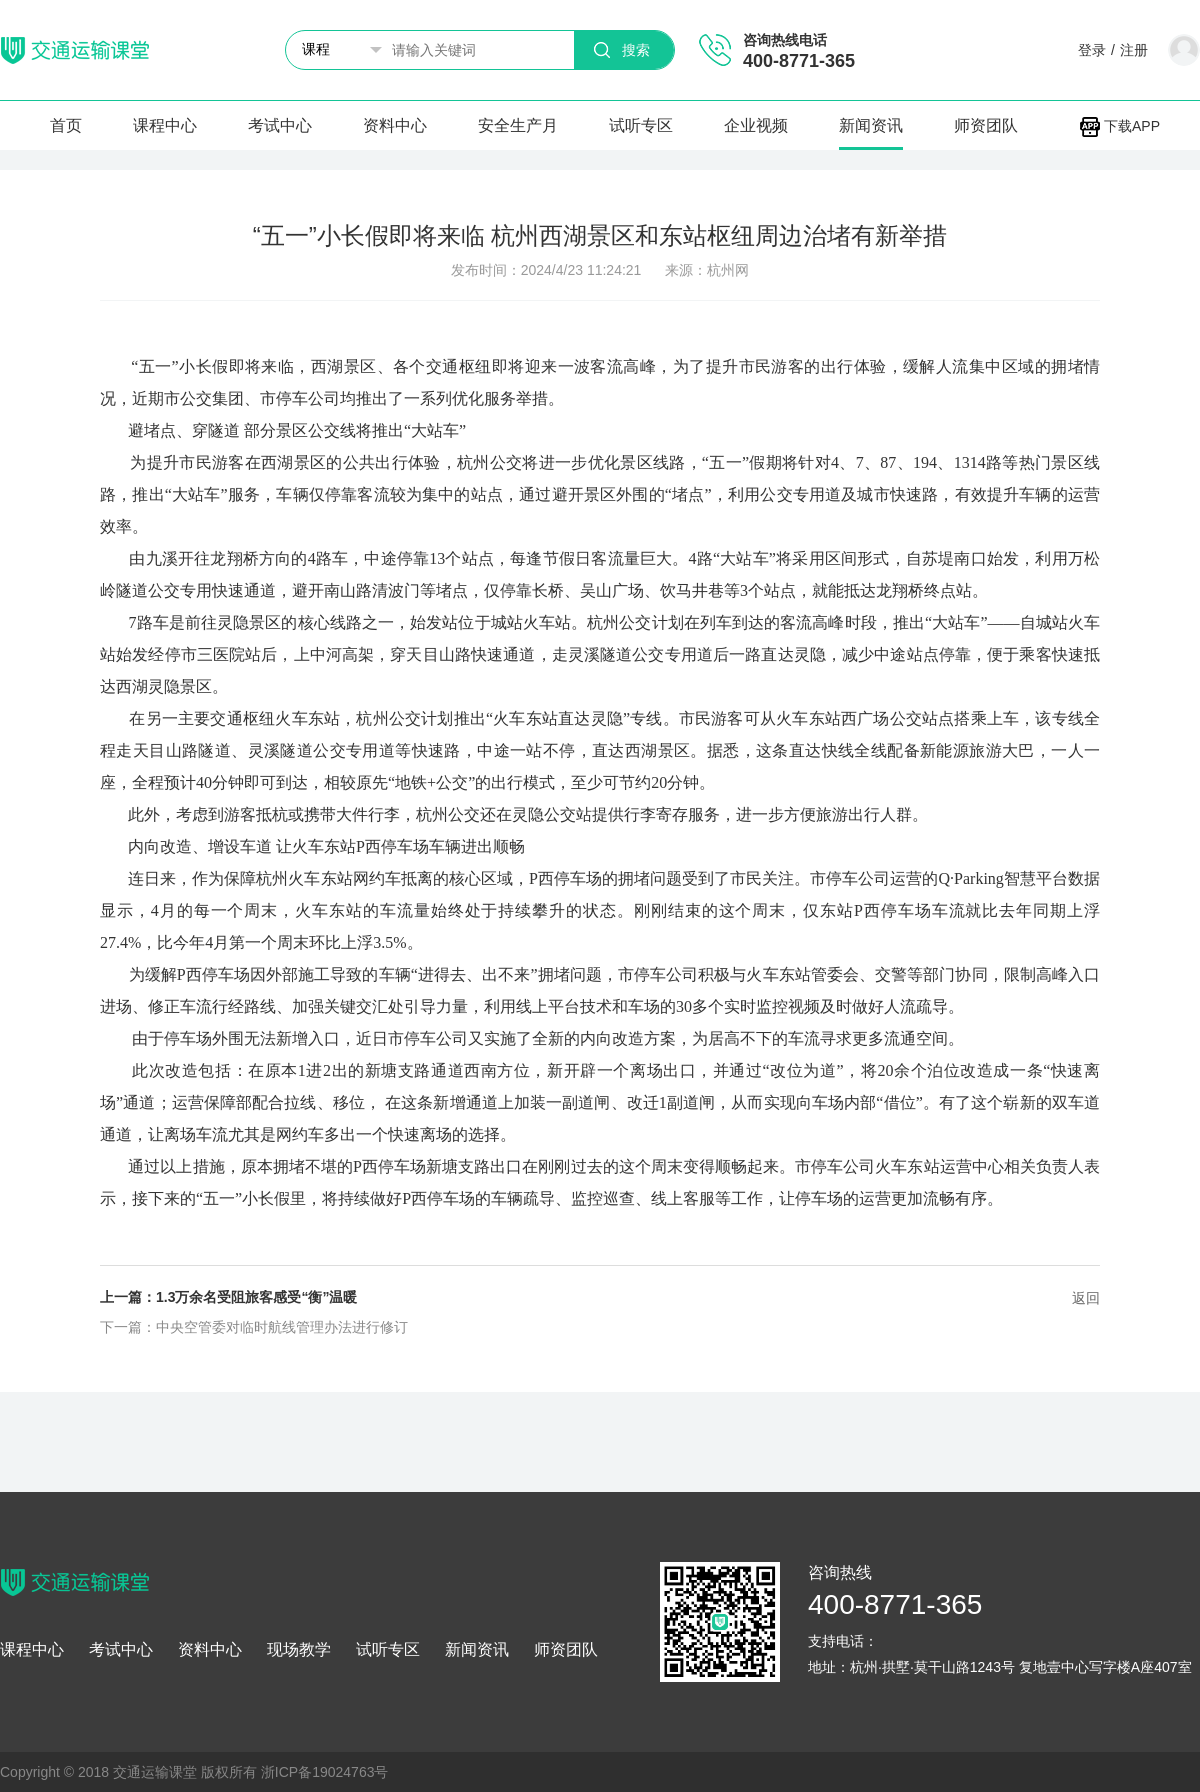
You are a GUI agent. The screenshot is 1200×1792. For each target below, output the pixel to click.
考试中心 (280, 125)
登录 (1092, 50)
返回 (1086, 1298)
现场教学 (299, 1650)
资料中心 (395, 125)
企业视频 (756, 125)
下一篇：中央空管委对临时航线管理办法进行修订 (254, 1327)
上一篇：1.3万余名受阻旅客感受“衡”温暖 (228, 1297)
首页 (66, 125)
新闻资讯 (871, 125)
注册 (1134, 50)
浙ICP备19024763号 (325, 1772)
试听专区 (641, 125)
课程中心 (165, 125)
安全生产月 (518, 125)
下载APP (1120, 126)
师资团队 (986, 125)
